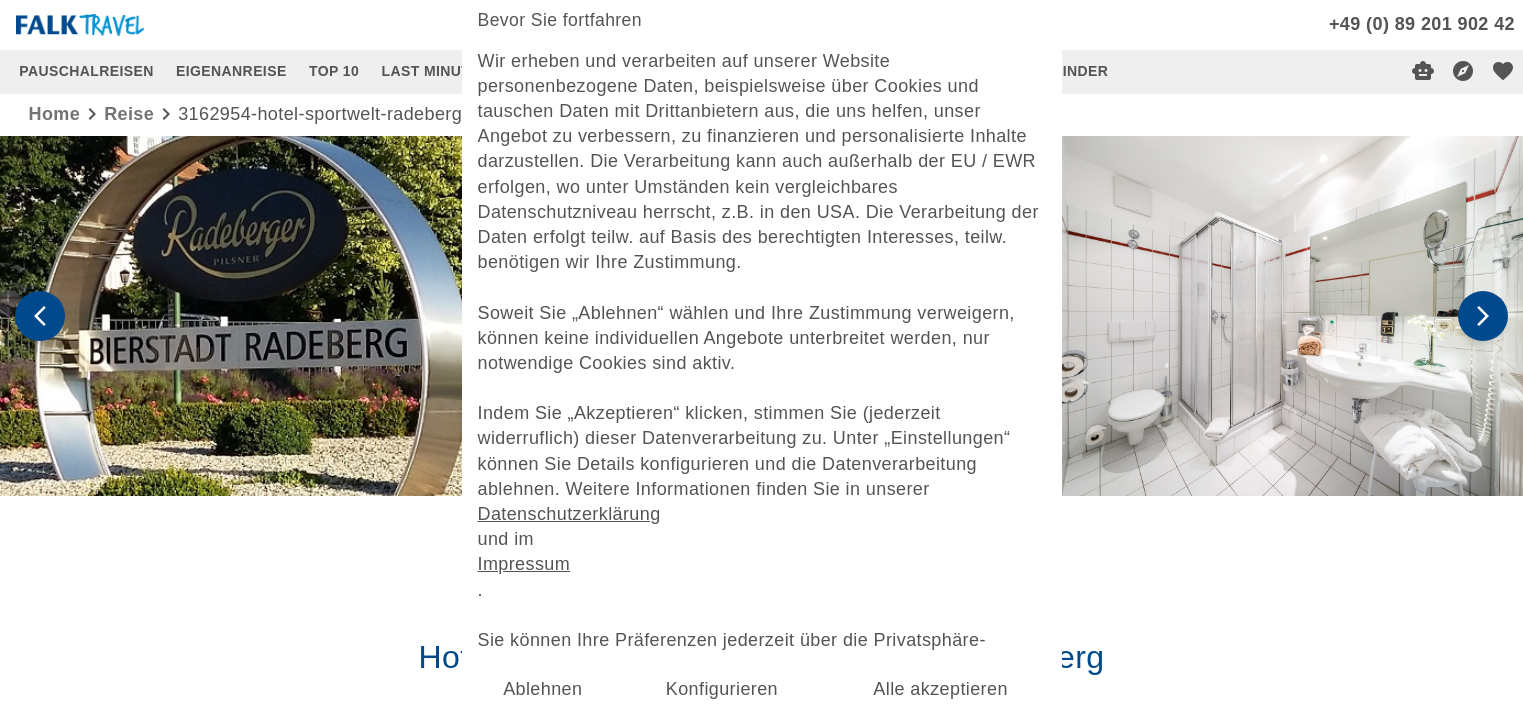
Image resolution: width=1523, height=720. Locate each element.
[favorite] (1503, 71)
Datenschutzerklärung (574, 510)
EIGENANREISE (231, 71)
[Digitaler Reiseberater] (1423, 71)
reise (129, 114)
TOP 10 (334, 71)
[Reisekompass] (1463, 71)
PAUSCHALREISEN (86, 71)
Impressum (530, 560)
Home (55, 114)
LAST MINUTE (431, 71)
